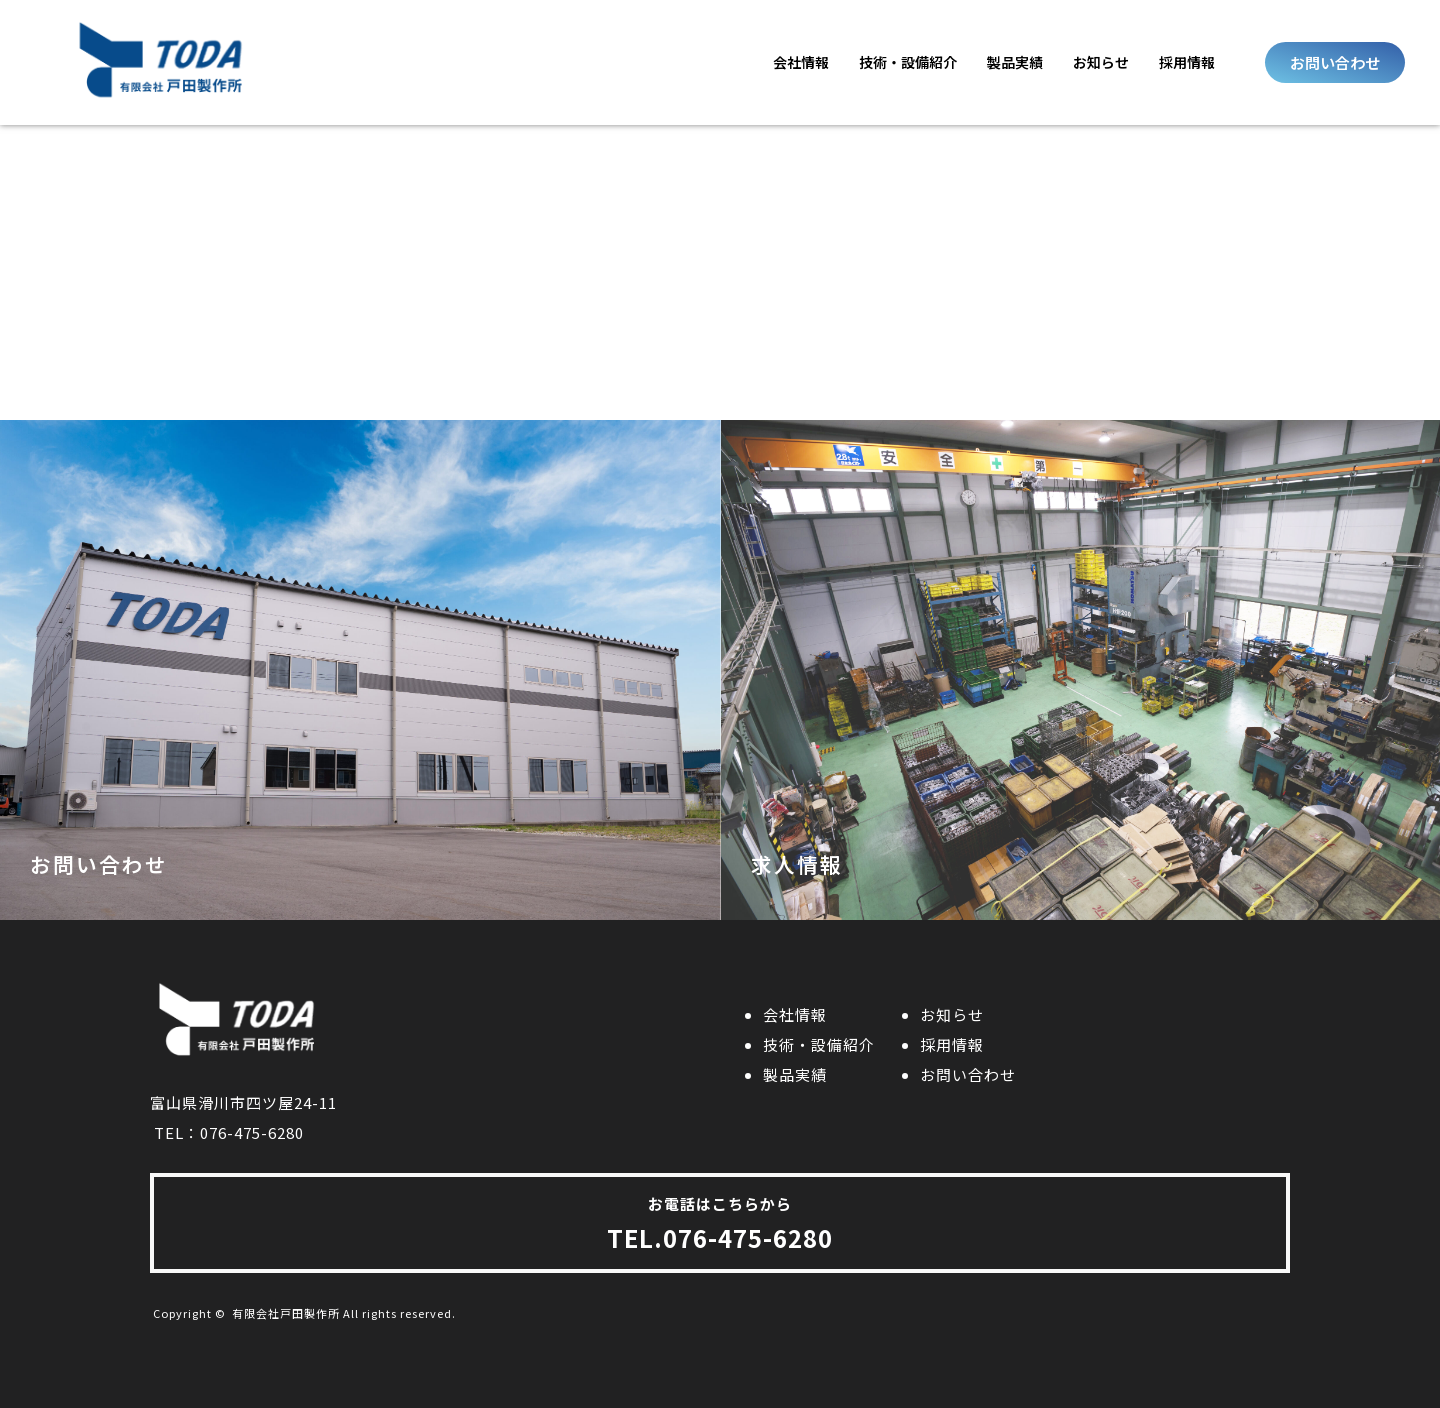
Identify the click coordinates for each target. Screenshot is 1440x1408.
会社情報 (801, 62)
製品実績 (1015, 62)
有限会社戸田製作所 (286, 1313)
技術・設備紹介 (908, 62)
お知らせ (1101, 62)
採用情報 (1187, 62)
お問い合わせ (968, 1074)
